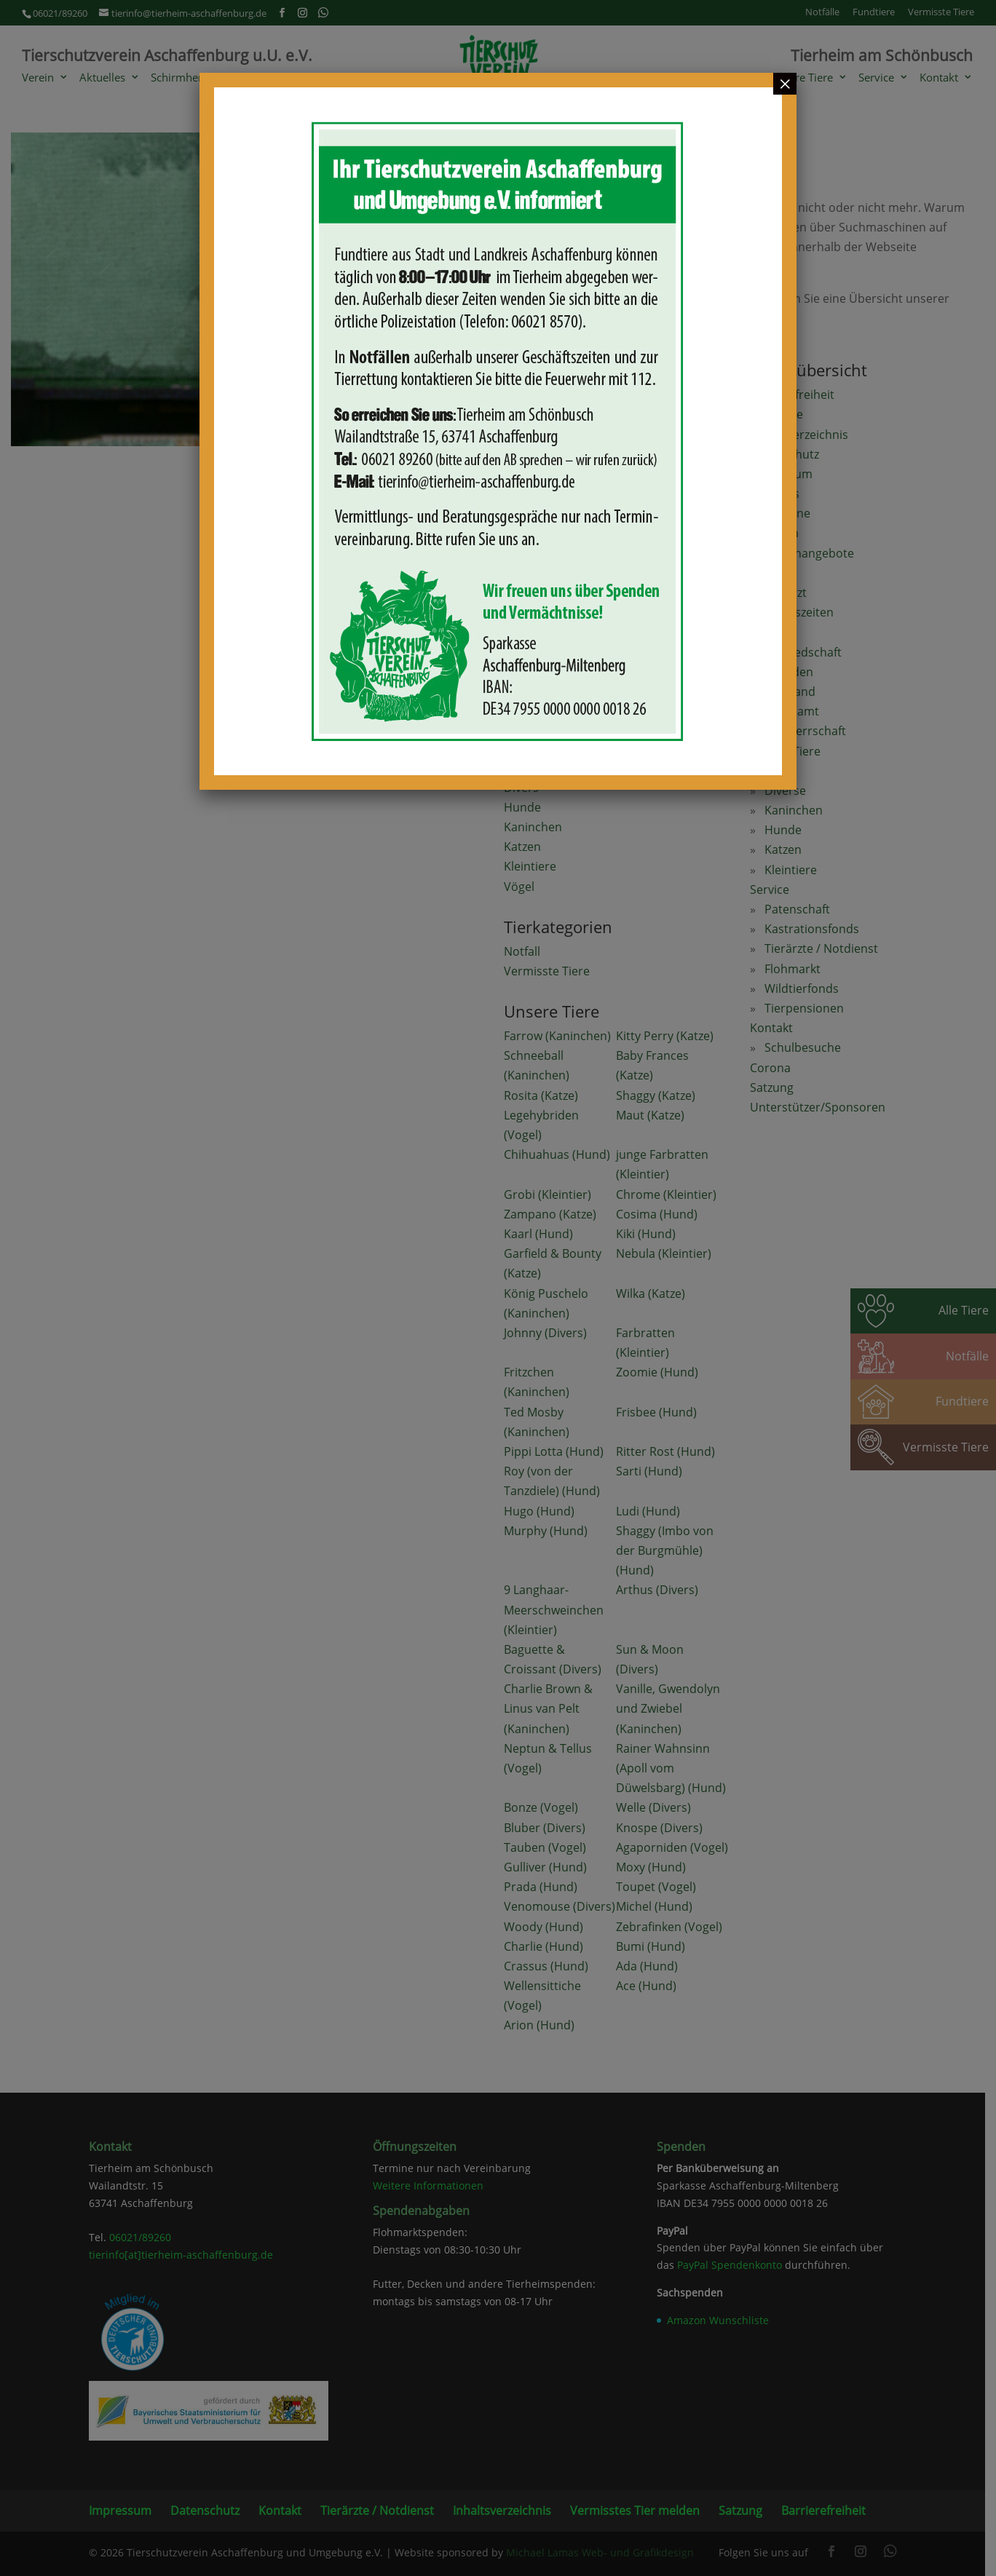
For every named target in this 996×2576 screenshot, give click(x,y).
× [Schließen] (784, 84)
